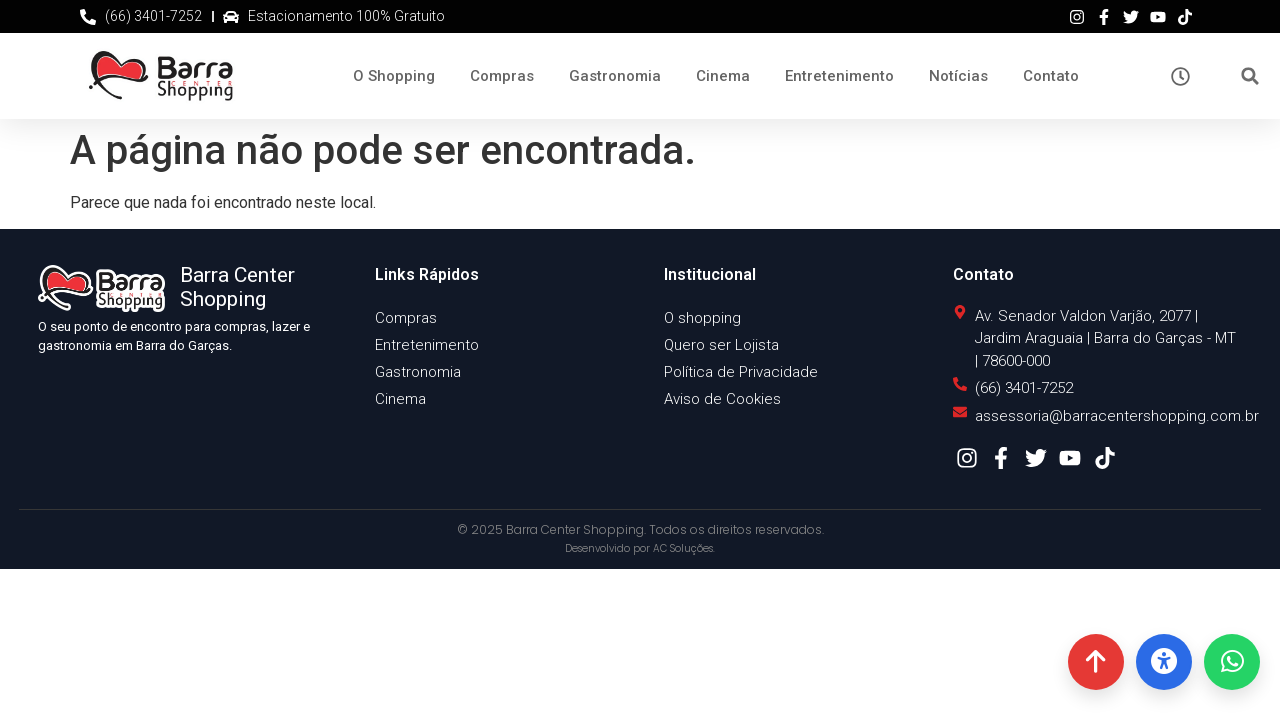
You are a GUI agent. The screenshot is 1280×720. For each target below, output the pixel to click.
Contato (1051, 76)
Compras (502, 76)
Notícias (958, 76)
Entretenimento (839, 76)
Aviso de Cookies (722, 399)
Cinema (723, 76)
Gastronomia (615, 76)
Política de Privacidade (741, 372)
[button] (1250, 76)
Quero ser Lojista (721, 345)
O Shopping (394, 76)
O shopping (702, 318)
